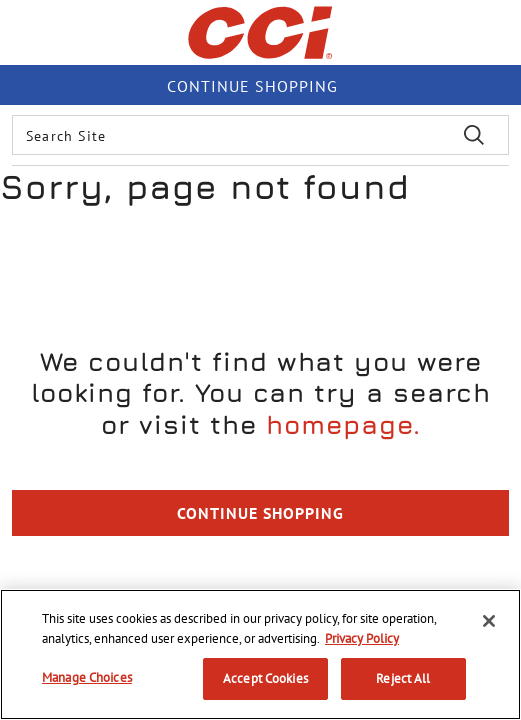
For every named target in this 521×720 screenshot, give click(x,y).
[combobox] (260, 135)
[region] (260, 654)
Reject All (403, 678)
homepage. (343, 424)
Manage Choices (87, 677)
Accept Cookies (265, 678)
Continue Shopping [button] (260, 513)
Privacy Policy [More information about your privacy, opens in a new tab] (362, 638)
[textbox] (260, 135)
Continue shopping (252, 86)
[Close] (489, 621)
